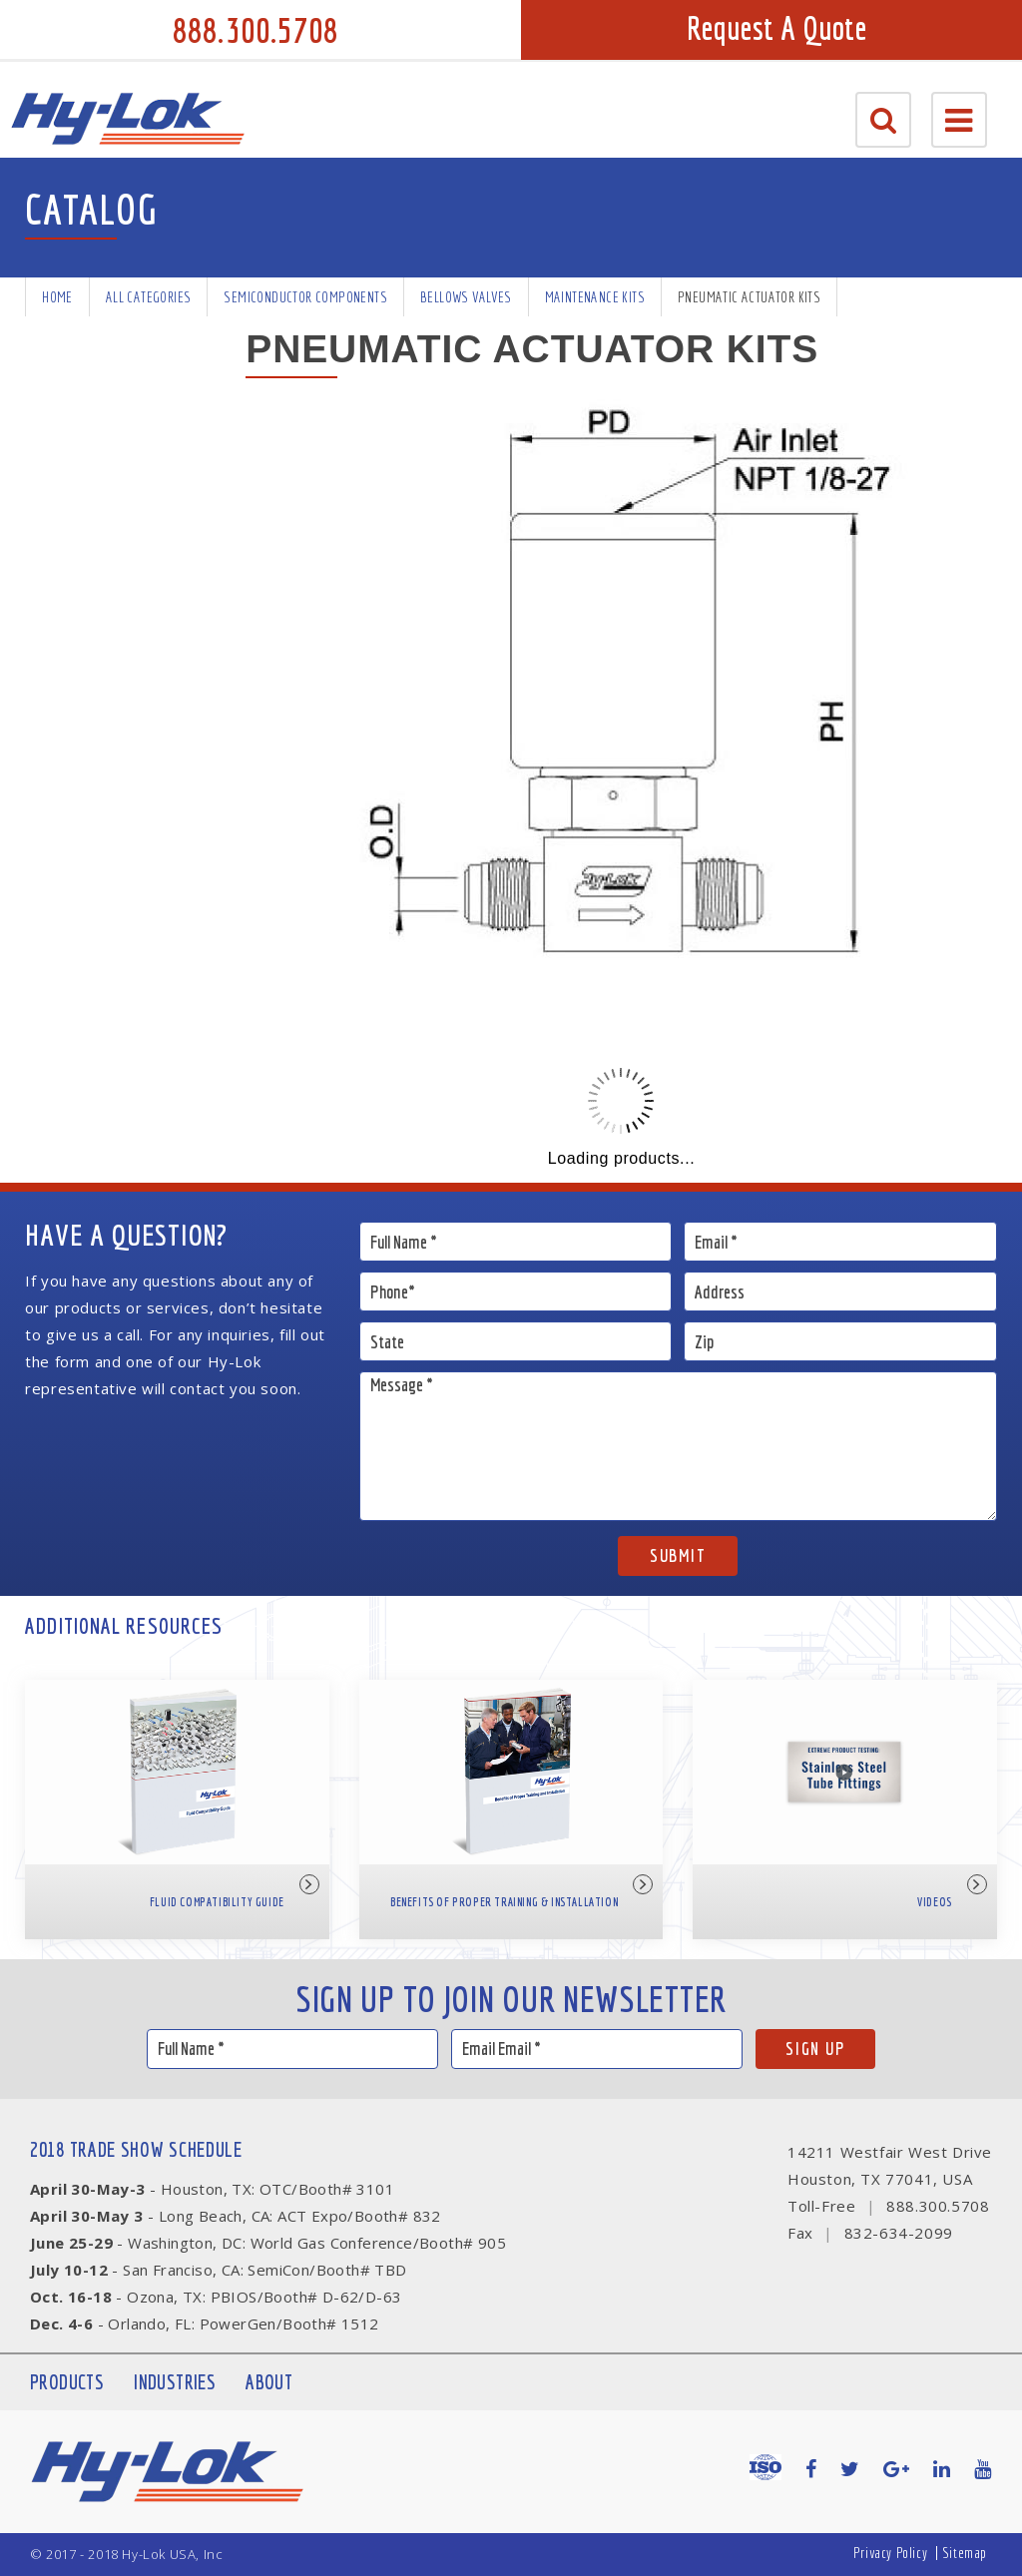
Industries (175, 2381)
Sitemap (964, 2552)
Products (67, 2381)
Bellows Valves (466, 296)
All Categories (149, 296)
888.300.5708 (255, 30)
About (269, 2381)
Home (57, 296)
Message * (678, 1446)
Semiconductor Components (305, 296)
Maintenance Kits (595, 296)
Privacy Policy (890, 2552)
